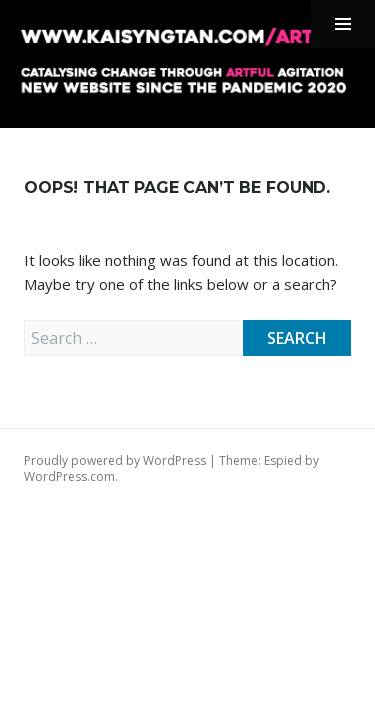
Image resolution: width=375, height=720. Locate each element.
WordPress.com (69, 476)
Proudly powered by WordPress (115, 460)
